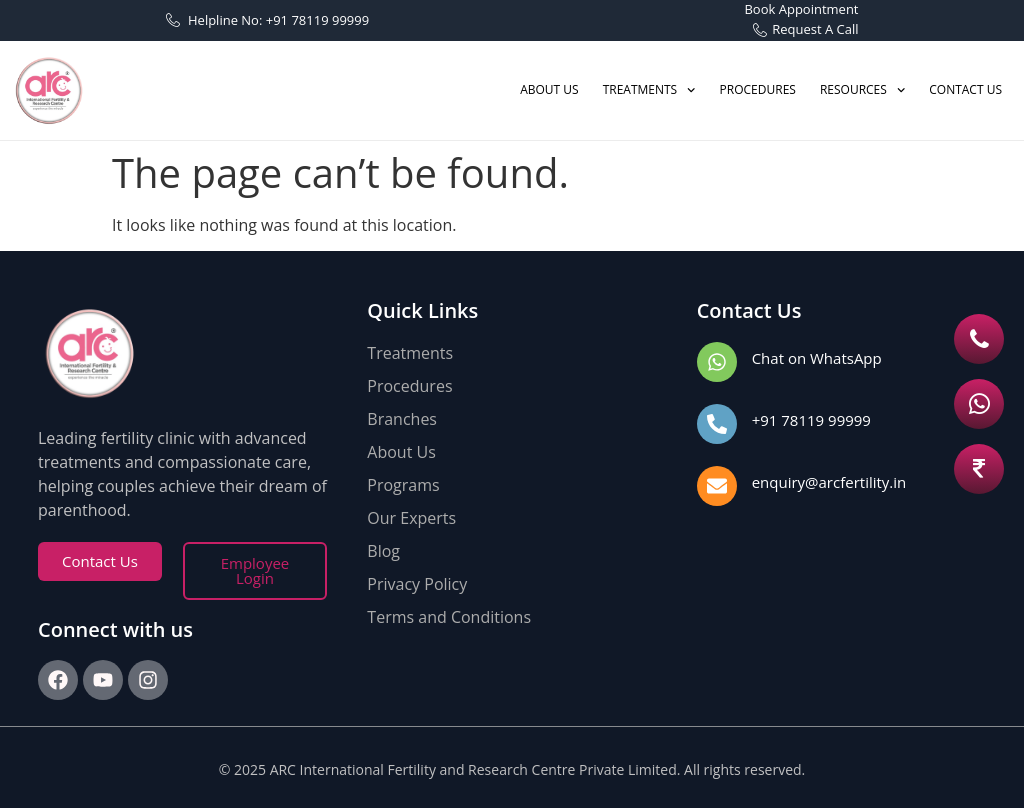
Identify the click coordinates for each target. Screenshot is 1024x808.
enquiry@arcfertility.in (829, 482)
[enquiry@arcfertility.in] (717, 486)
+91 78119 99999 (811, 420)
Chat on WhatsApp (817, 358)
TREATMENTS (649, 90)
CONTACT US (965, 89)
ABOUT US (549, 89)
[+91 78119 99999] (717, 424)
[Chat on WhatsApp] (717, 362)
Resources (862, 90)
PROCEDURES (758, 89)
